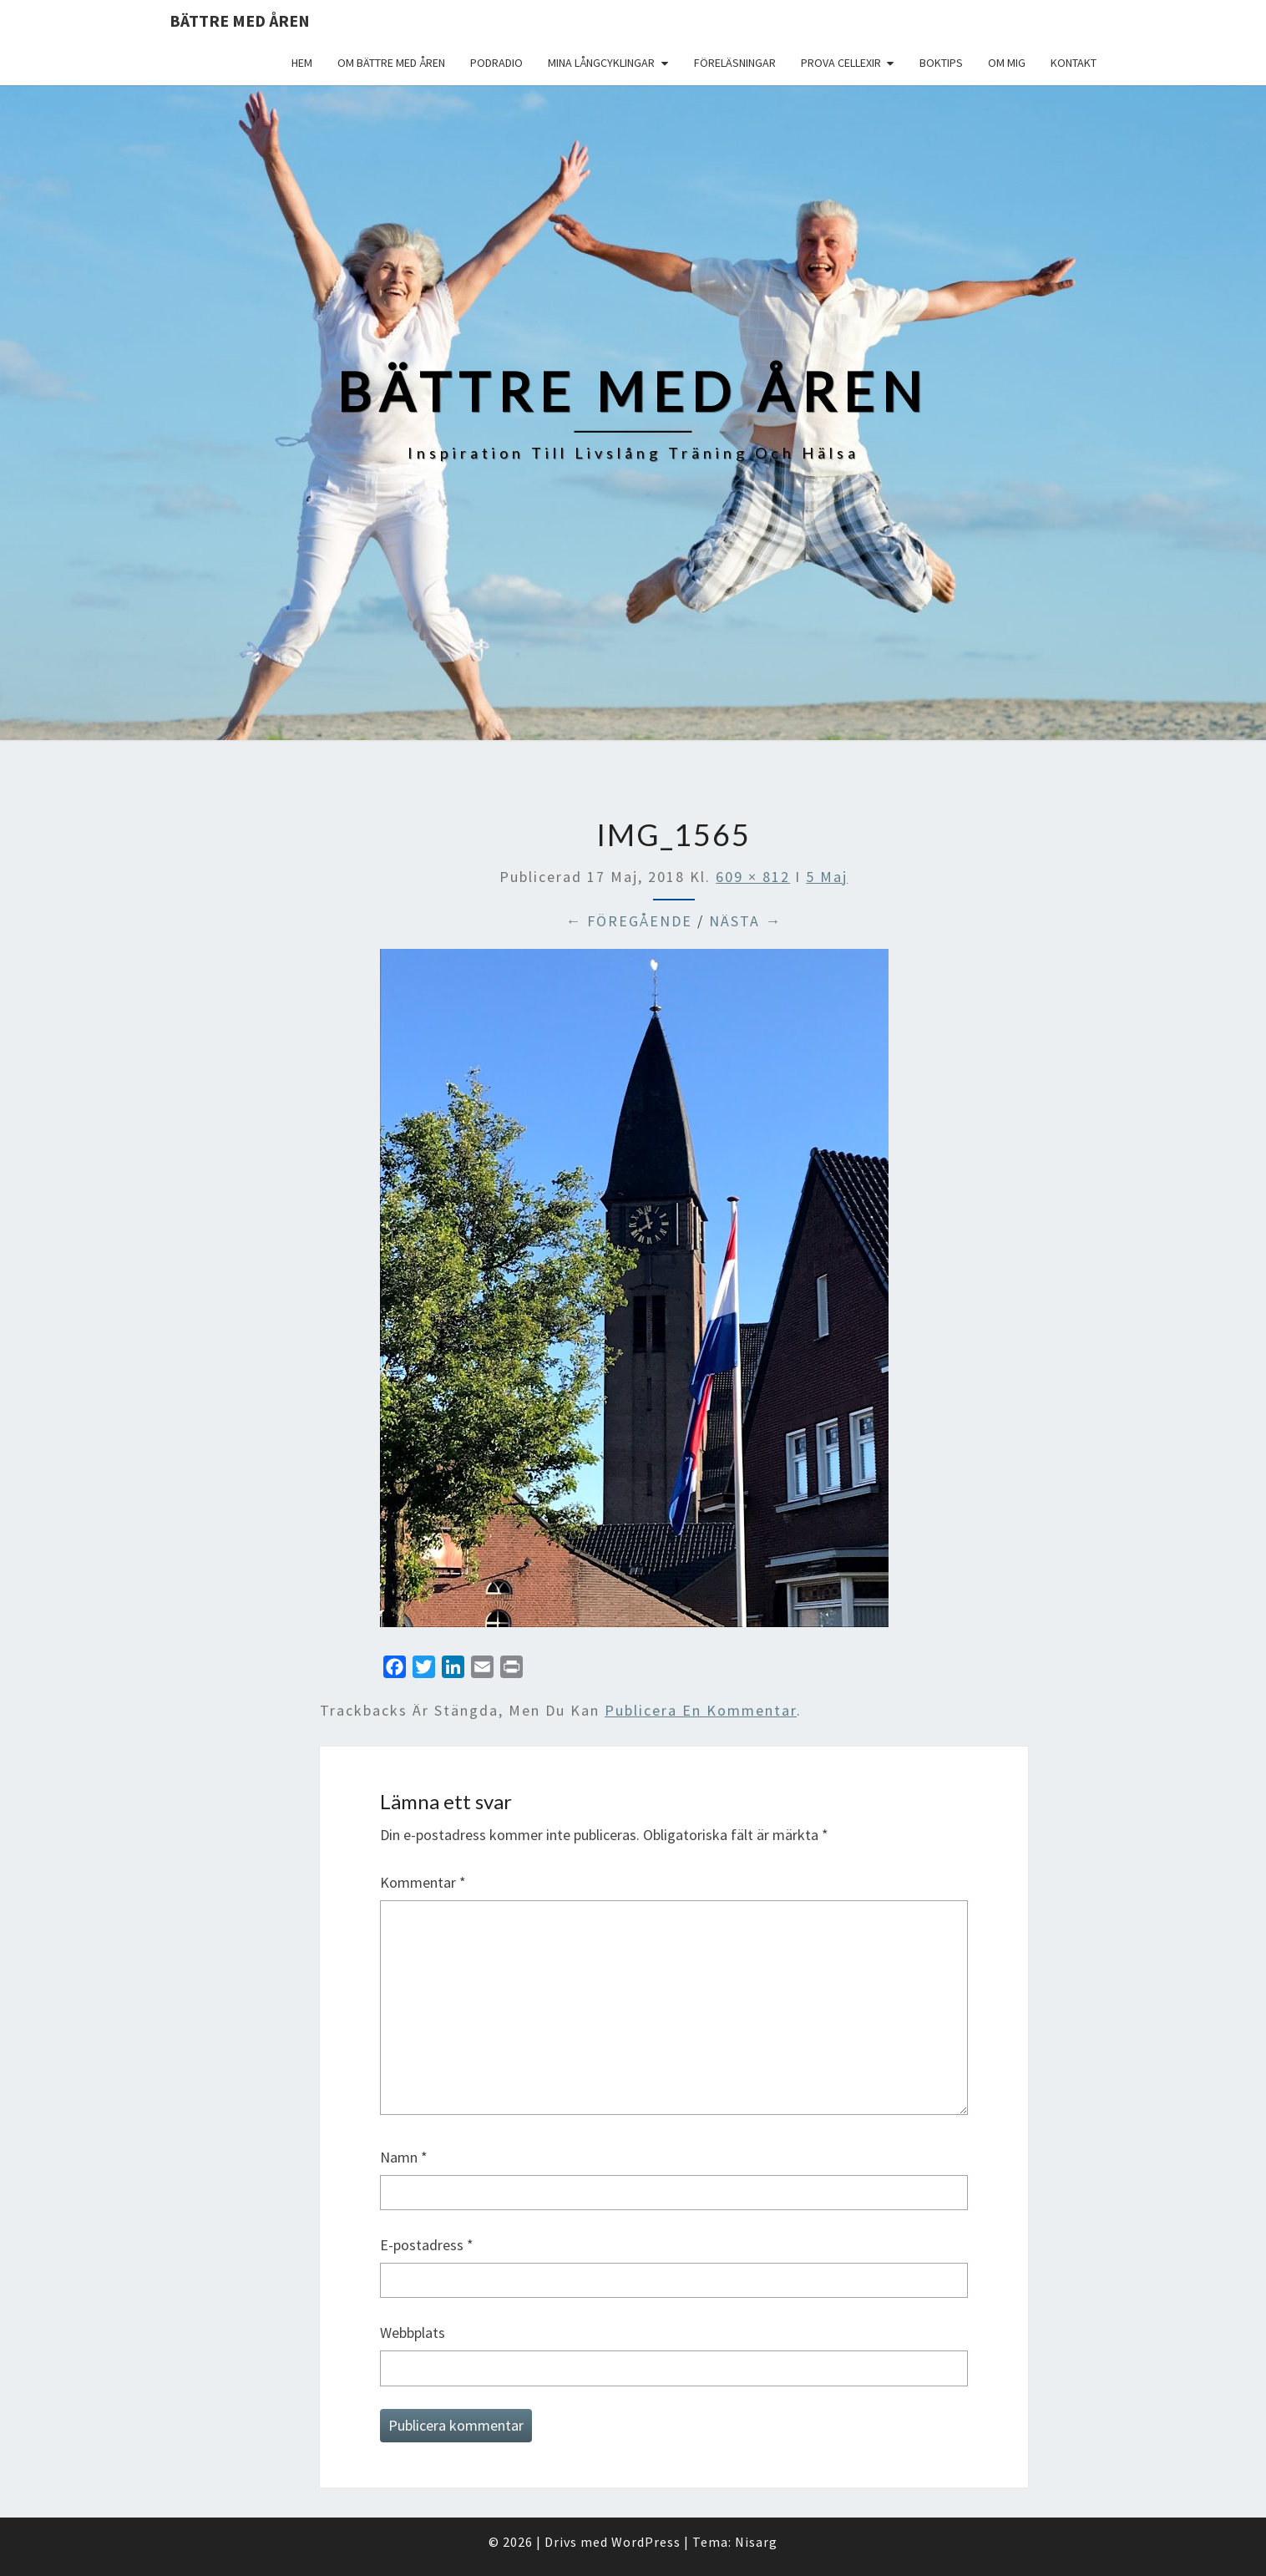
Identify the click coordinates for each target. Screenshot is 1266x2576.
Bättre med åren (240, 20)
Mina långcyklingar (601, 62)
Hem (301, 62)
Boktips (941, 62)
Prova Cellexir (841, 62)
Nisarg (756, 2541)
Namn (404, 2157)
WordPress (646, 2541)
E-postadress (426, 2244)
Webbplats (412, 2332)
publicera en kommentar (701, 1710)
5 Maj (827, 876)
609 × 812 (753, 876)
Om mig (1006, 62)
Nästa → (745, 921)
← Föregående (628, 921)
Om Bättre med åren (391, 62)
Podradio (496, 62)
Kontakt (1073, 62)
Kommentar (423, 1882)
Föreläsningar (735, 62)
